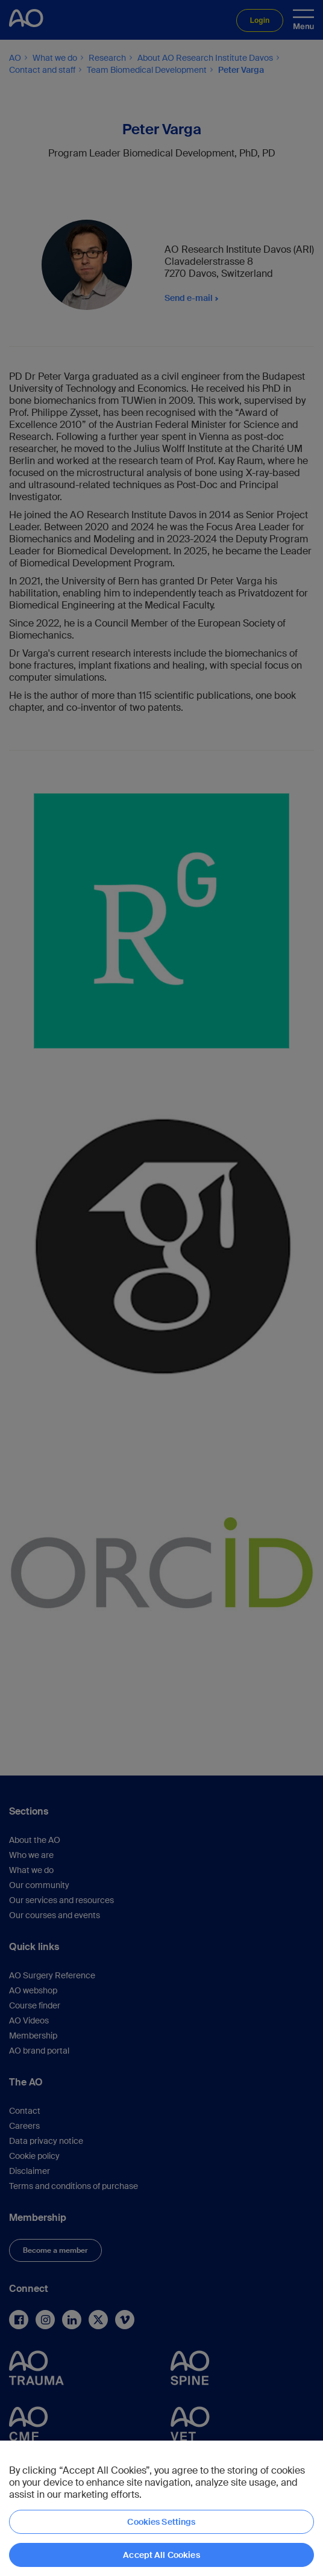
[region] (161, 2508)
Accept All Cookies (161, 2555)
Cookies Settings (161, 2521)
